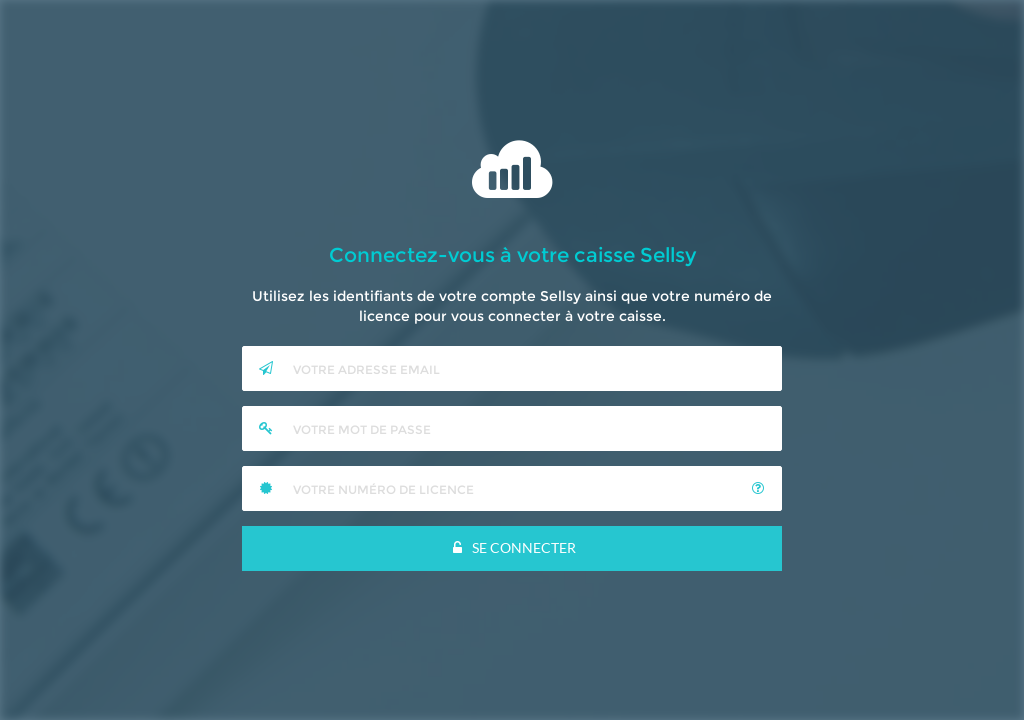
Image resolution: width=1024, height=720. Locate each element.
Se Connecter (512, 547)
